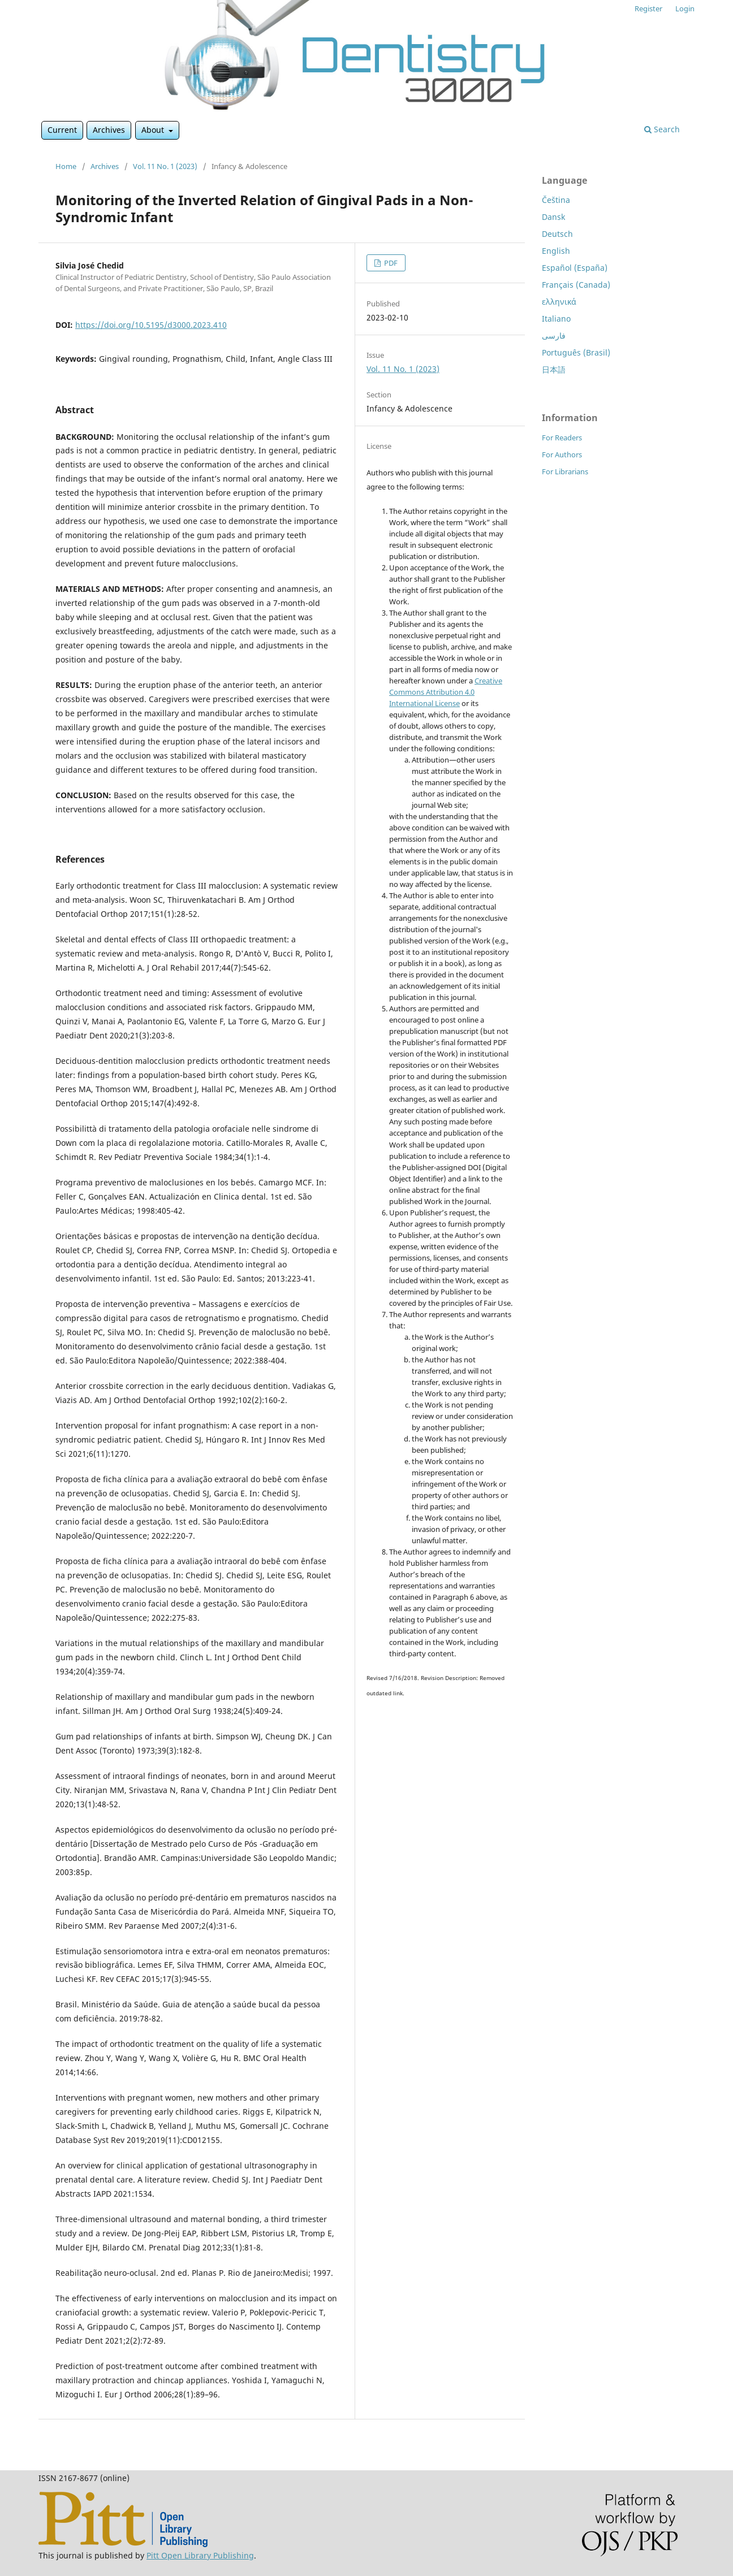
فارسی (554, 335)
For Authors (562, 454)
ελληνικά (559, 301)
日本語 (554, 369)
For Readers (562, 437)
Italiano (556, 318)
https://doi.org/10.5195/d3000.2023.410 (151, 324)
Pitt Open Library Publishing (200, 2555)
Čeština (556, 199)
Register (648, 8)
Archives (109, 129)
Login (685, 8)
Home (65, 166)
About (153, 129)
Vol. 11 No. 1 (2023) (165, 166)
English (556, 250)
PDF (390, 263)
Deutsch (557, 233)
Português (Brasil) (576, 352)
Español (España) (574, 267)
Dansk (553, 216)
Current (62, 129)
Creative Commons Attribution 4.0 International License (445, 692)
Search (662, 129)
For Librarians (565, 471)
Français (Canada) (576, 284)
